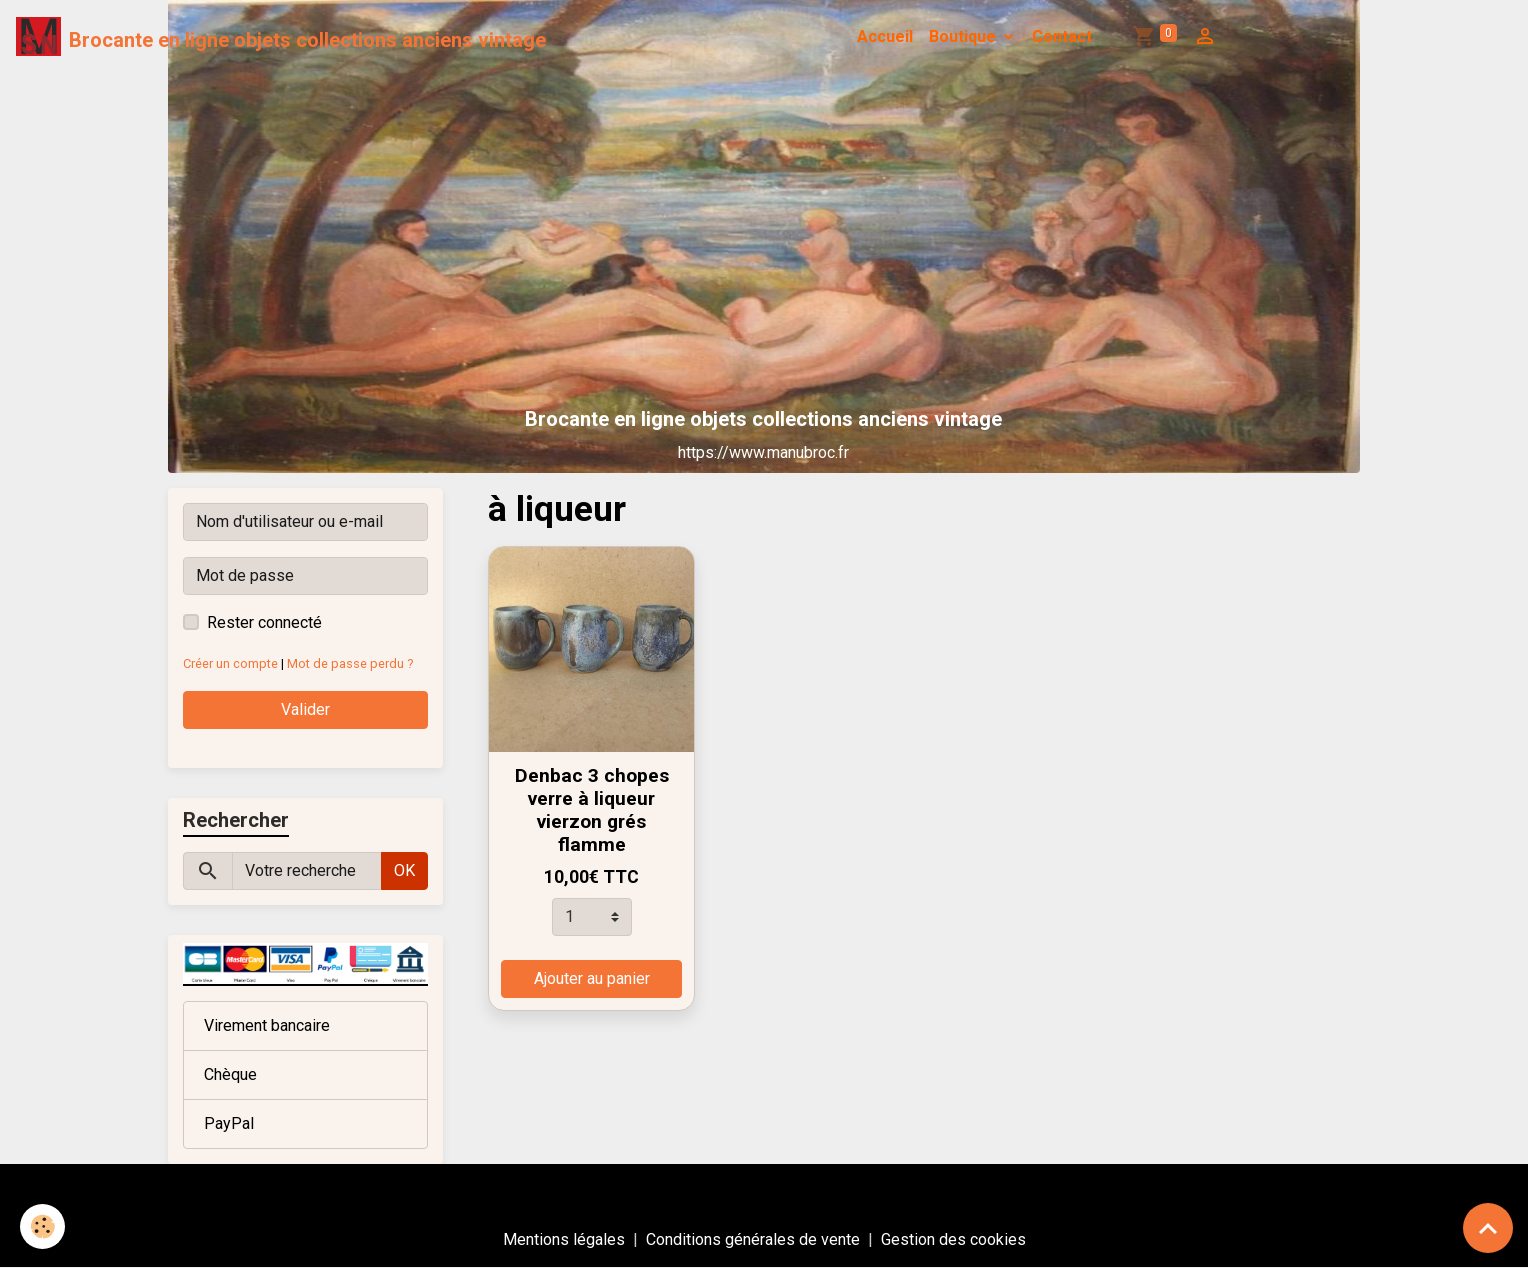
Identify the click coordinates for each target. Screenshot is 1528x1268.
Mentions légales (564, 1239)
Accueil (885, 36)
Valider (305, 709)
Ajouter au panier (592, 978)
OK (404, 870)
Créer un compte (230, 663)
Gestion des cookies (953, 1239)
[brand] (281, 37)
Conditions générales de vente (753, 1239)
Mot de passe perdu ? (350, 663)
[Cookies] (42, 1226)
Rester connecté (264, 622)
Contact (1062, 36)
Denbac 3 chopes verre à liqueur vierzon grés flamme (592, 810)
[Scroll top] (1488, 1228)
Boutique (964, 36)
